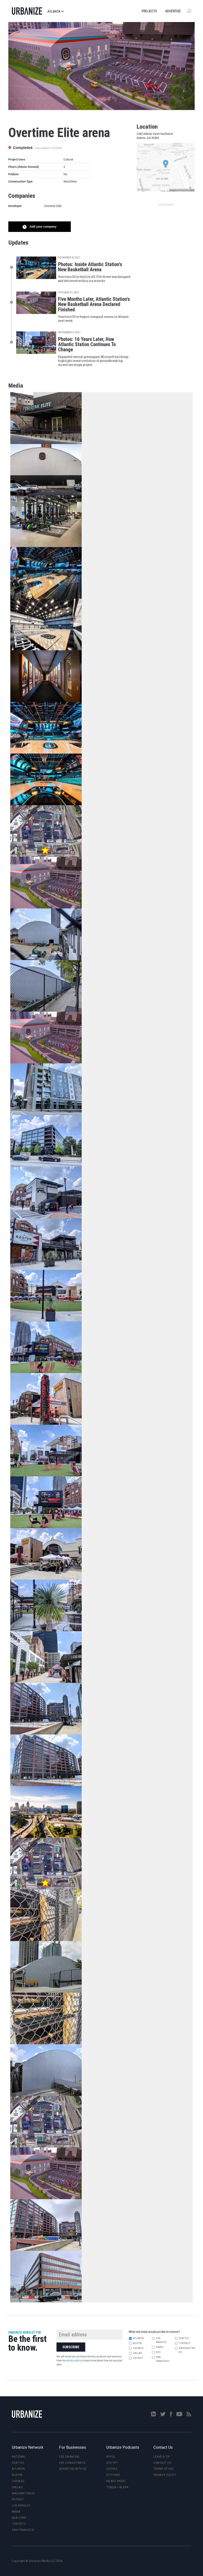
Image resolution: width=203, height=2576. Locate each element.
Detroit (136, 2358)
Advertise (173, 11)
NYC (156, 2352)
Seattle (182, 2338)
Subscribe (70, 2347)
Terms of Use (163, 2468)
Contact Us (162, 2462)
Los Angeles (159, 2340)
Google (111, 2468)
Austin (135, 2343)
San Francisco (160, 2359)
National (19, 2456)
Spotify (112, 2462)
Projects (149, 11)
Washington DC (184, 2350)
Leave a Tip (161, 2456)
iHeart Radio (115, 2481)
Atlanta (55, 11)
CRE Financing (69, 2456)
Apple (110, 2456)
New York (19, 2517)
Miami (157, 2347)
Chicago (136, 2348)
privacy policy (74, 2360)
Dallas (135, 2353)
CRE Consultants (72, 2462)
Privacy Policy (164, 2475)
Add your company (42, 226)
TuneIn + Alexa (117, 2487)
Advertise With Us (73, 2468)
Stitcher (113, 2475)
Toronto (182, 2343)
